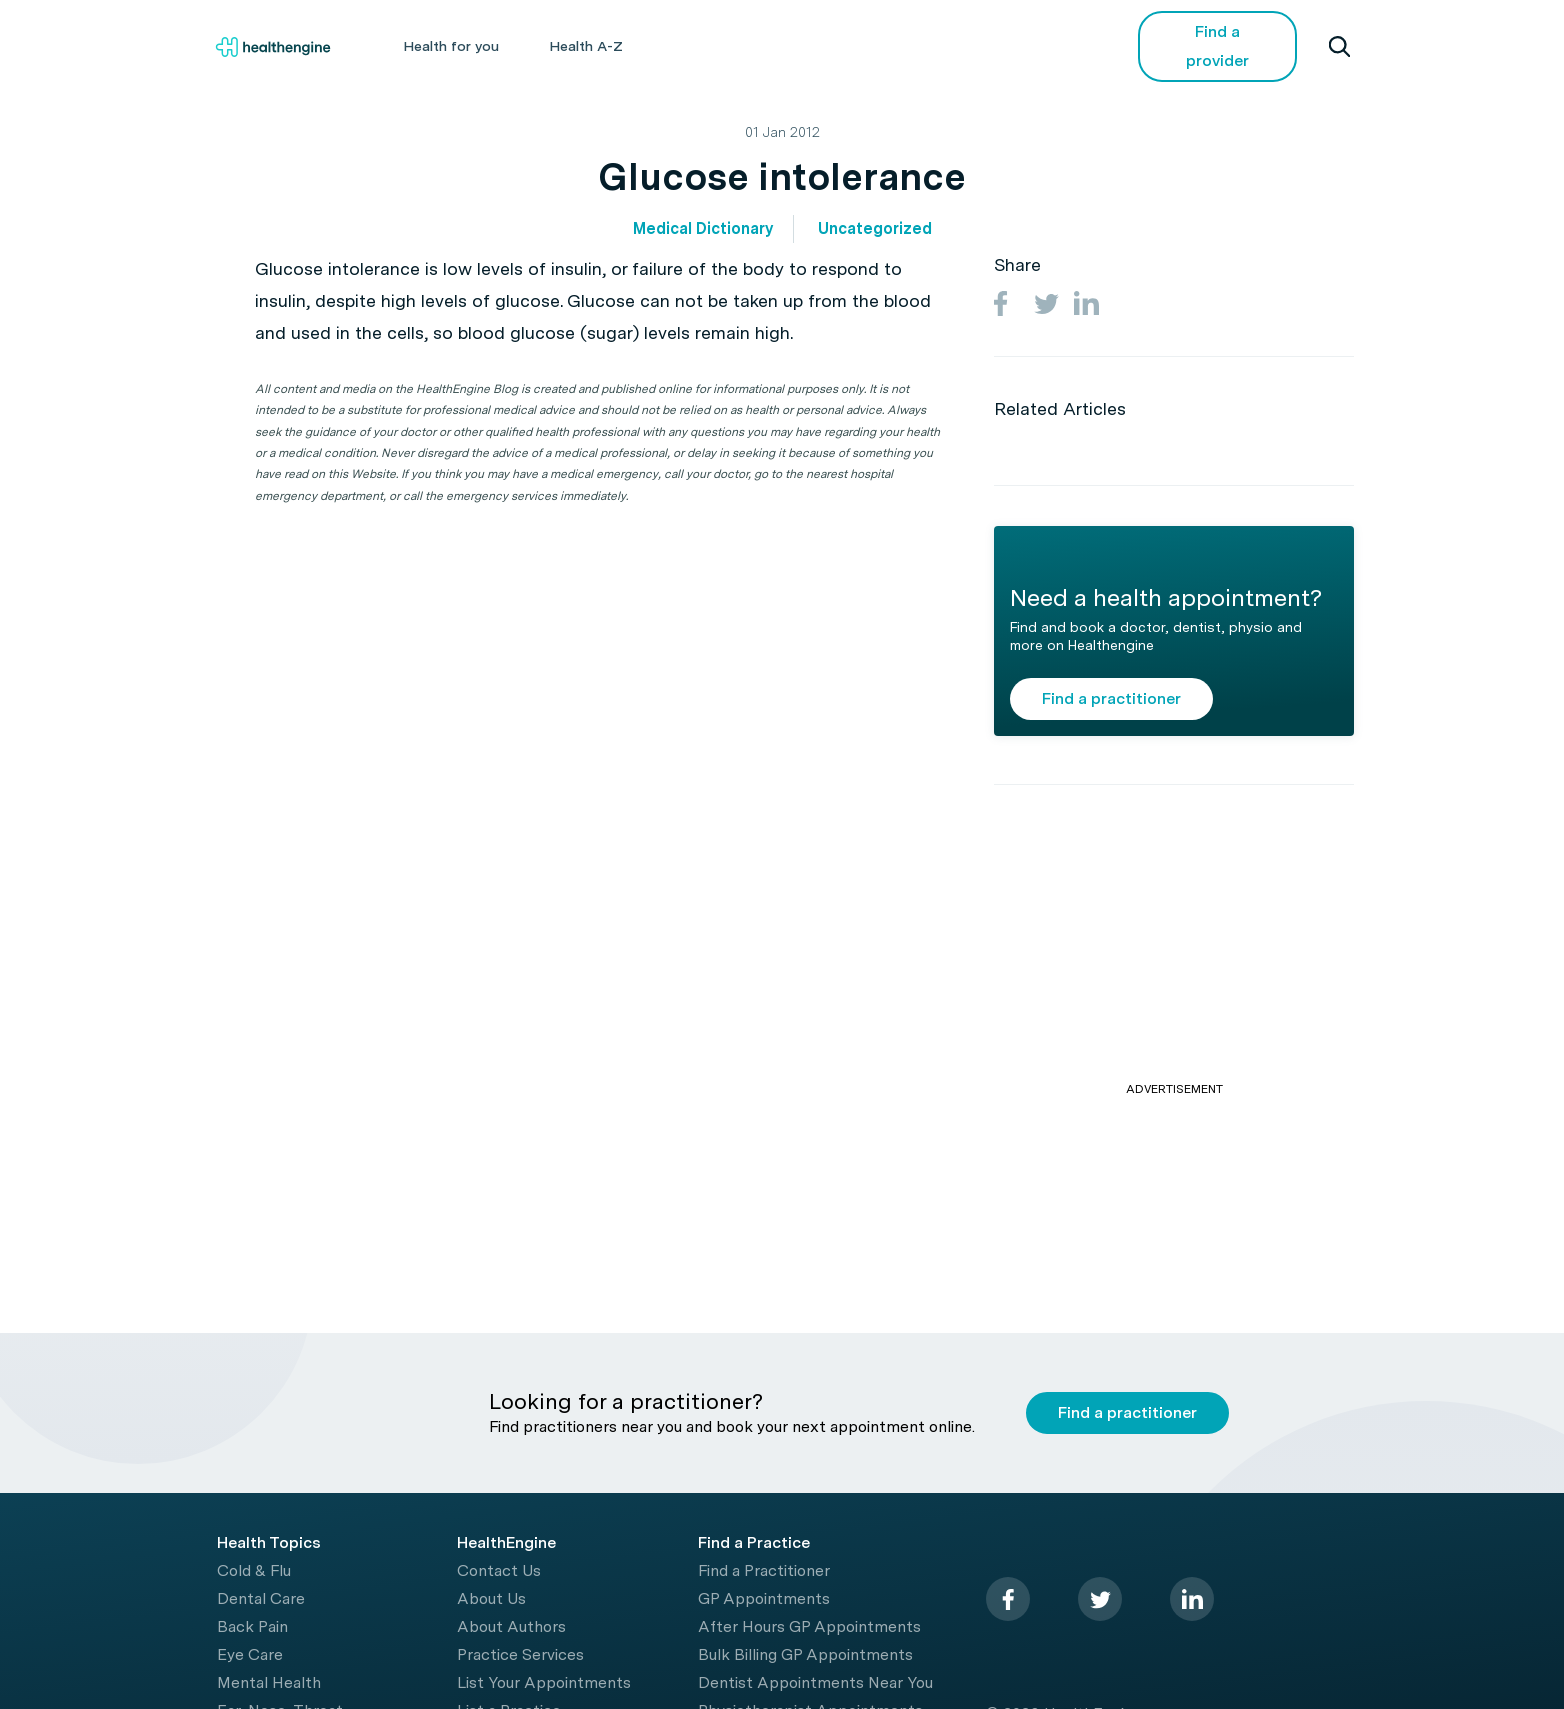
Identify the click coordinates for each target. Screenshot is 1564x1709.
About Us (491, 1598)
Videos (926, 46)
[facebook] (1008, 1599)
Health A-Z (586, 46)
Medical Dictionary (703, 228)
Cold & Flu (254, 1570)
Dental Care (261, 1598)
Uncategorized (875, 228)
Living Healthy (719, 46)
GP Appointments (764, 1598)
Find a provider (1217, 46)
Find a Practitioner (764, 1570)
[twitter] (1100, 1599)
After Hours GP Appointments (809, 1626)
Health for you (451, 46)
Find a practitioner (1111, 698)
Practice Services (520, 1654)
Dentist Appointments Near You (815, 1682)
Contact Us (499, 1570)
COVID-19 (1032, 46)
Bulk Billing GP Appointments (805, 1654)
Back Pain (252, 1626)
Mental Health (269, 1682)
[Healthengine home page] (273, 47)
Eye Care (250, 1654)
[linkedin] (1192, 1599)
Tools (834, 46)
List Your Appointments (544, 1682)
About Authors (511, 1626)
